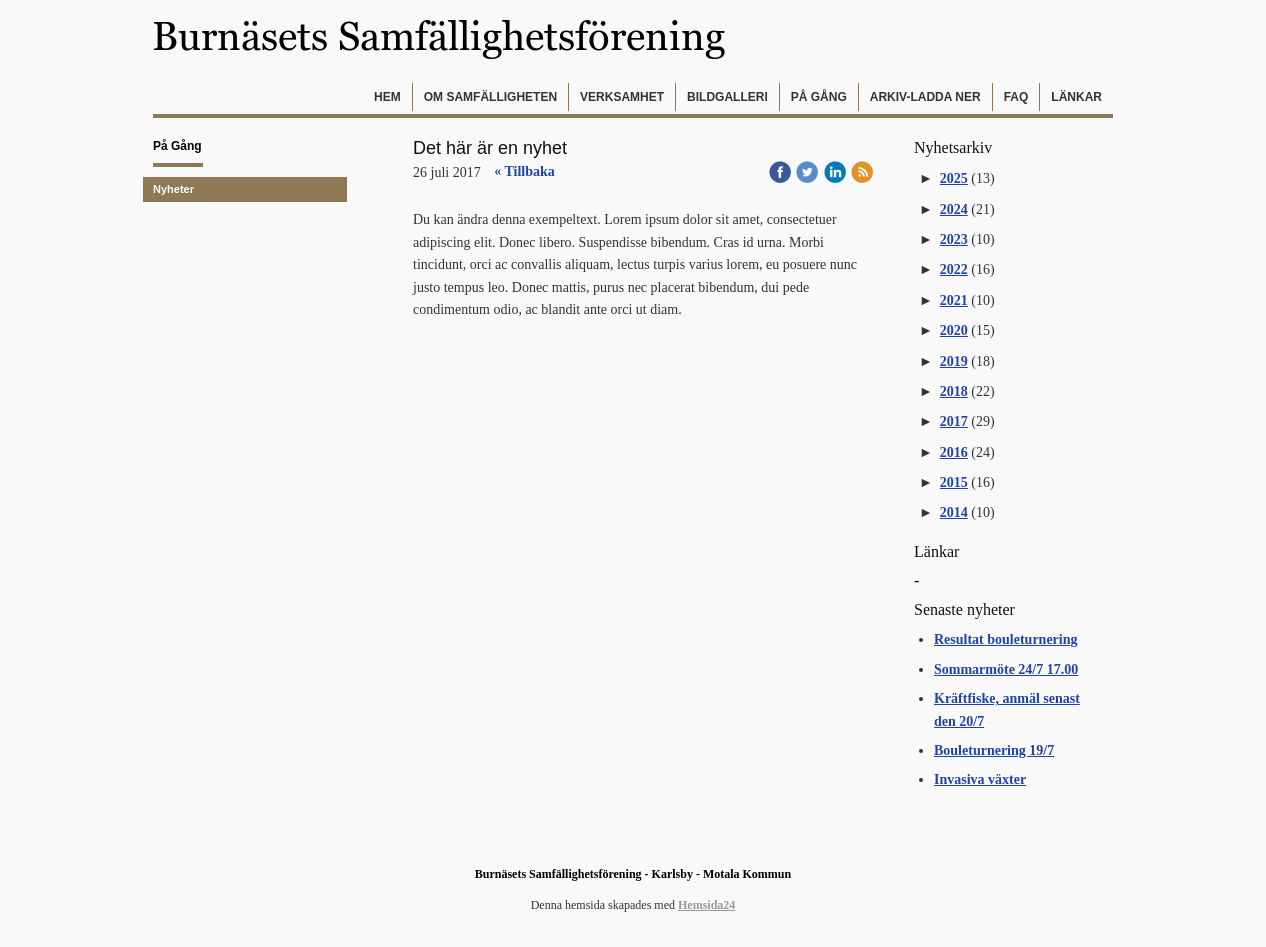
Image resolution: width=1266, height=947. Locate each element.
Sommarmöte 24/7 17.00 (1006, 669)
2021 (954, 300)
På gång (819, 97)
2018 (954, 391)
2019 (954, 361)
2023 (954, 239)
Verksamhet (622, 97)
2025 (954, 178)
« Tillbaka (524, 171)
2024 (954, 209)
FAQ (1016, 97)
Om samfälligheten (490, 97)
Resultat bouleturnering (1006, 639)
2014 (954, 512)
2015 (954, 482)
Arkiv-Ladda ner (925, 97)
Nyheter (173, 189)
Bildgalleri (727, 97)
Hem (387, 97)
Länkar (1076, 97)
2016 (954, 452)
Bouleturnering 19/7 (994, 750)
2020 (954, 330)
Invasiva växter (980, 779)
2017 (954, 421)
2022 (954, 269)
